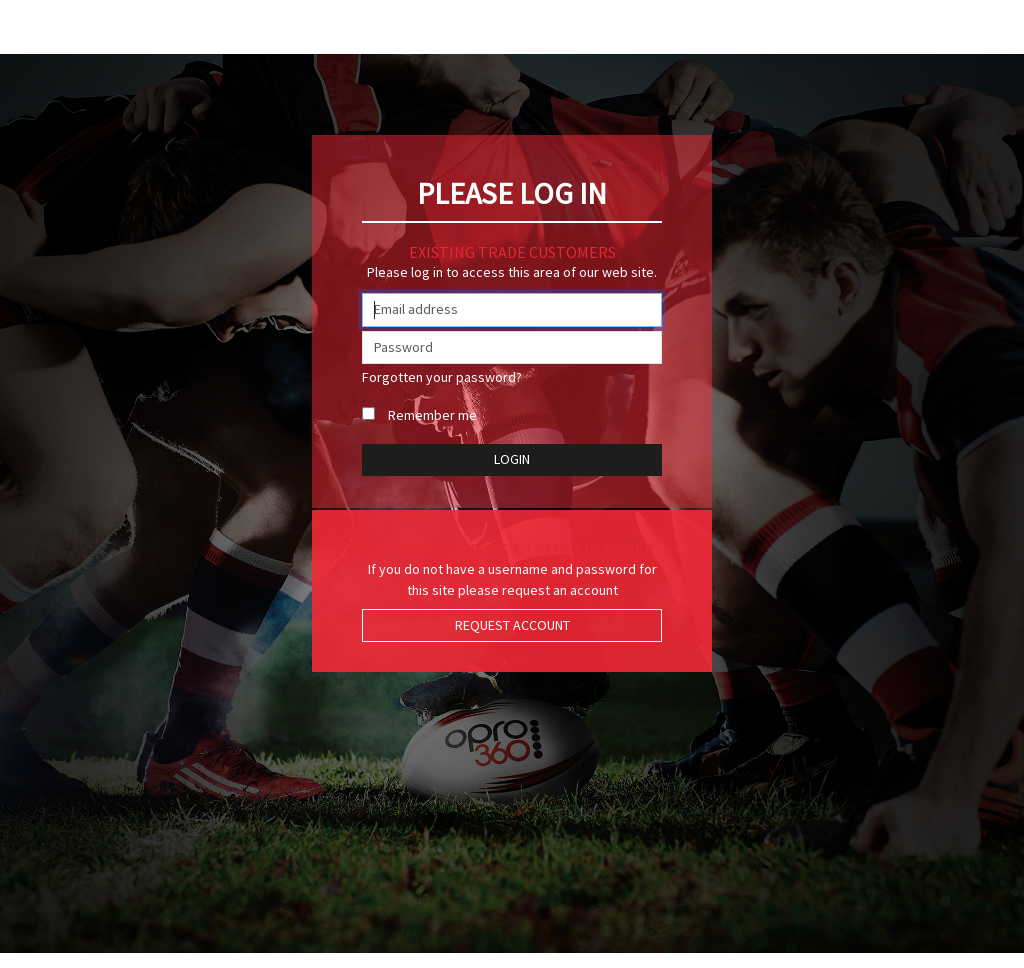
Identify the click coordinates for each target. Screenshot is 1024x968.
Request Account (512, 625)
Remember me (432, 415)
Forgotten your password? (442, 377)
